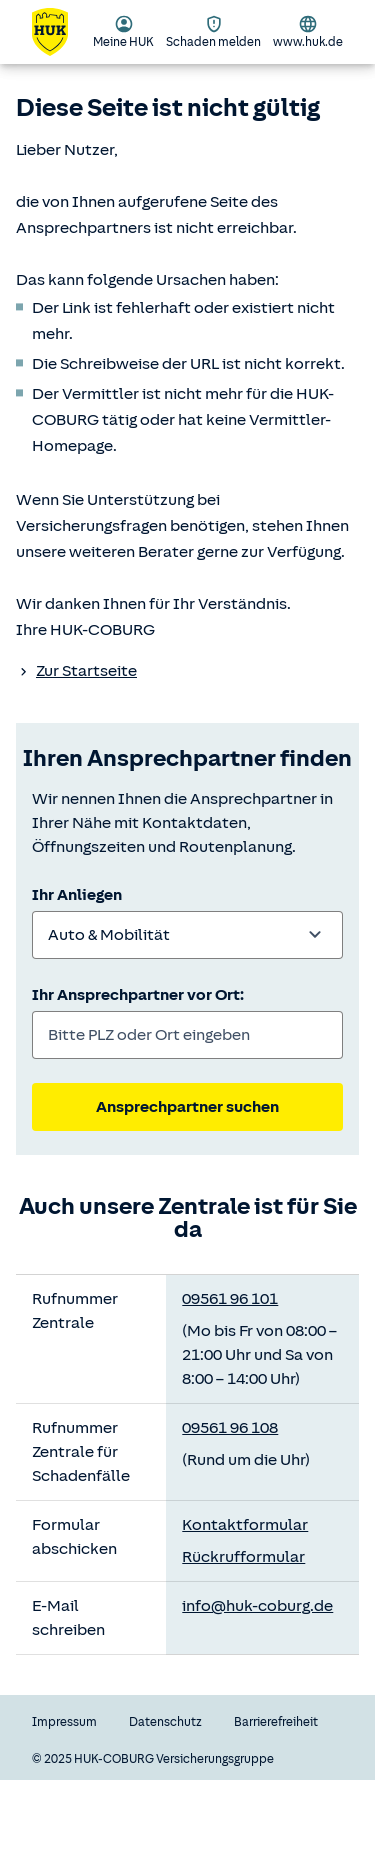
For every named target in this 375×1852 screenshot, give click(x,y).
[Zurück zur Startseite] (62, 32)
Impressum (64, 1722)
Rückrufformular (243, 1557)
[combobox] (187, 935)
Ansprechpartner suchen (187, 1107)
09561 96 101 (230, 1299)
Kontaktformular (245, 1525)
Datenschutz (165, 1722)
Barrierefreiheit (276, 1722)
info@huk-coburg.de (257, 1606)
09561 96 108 (230, 1428)
